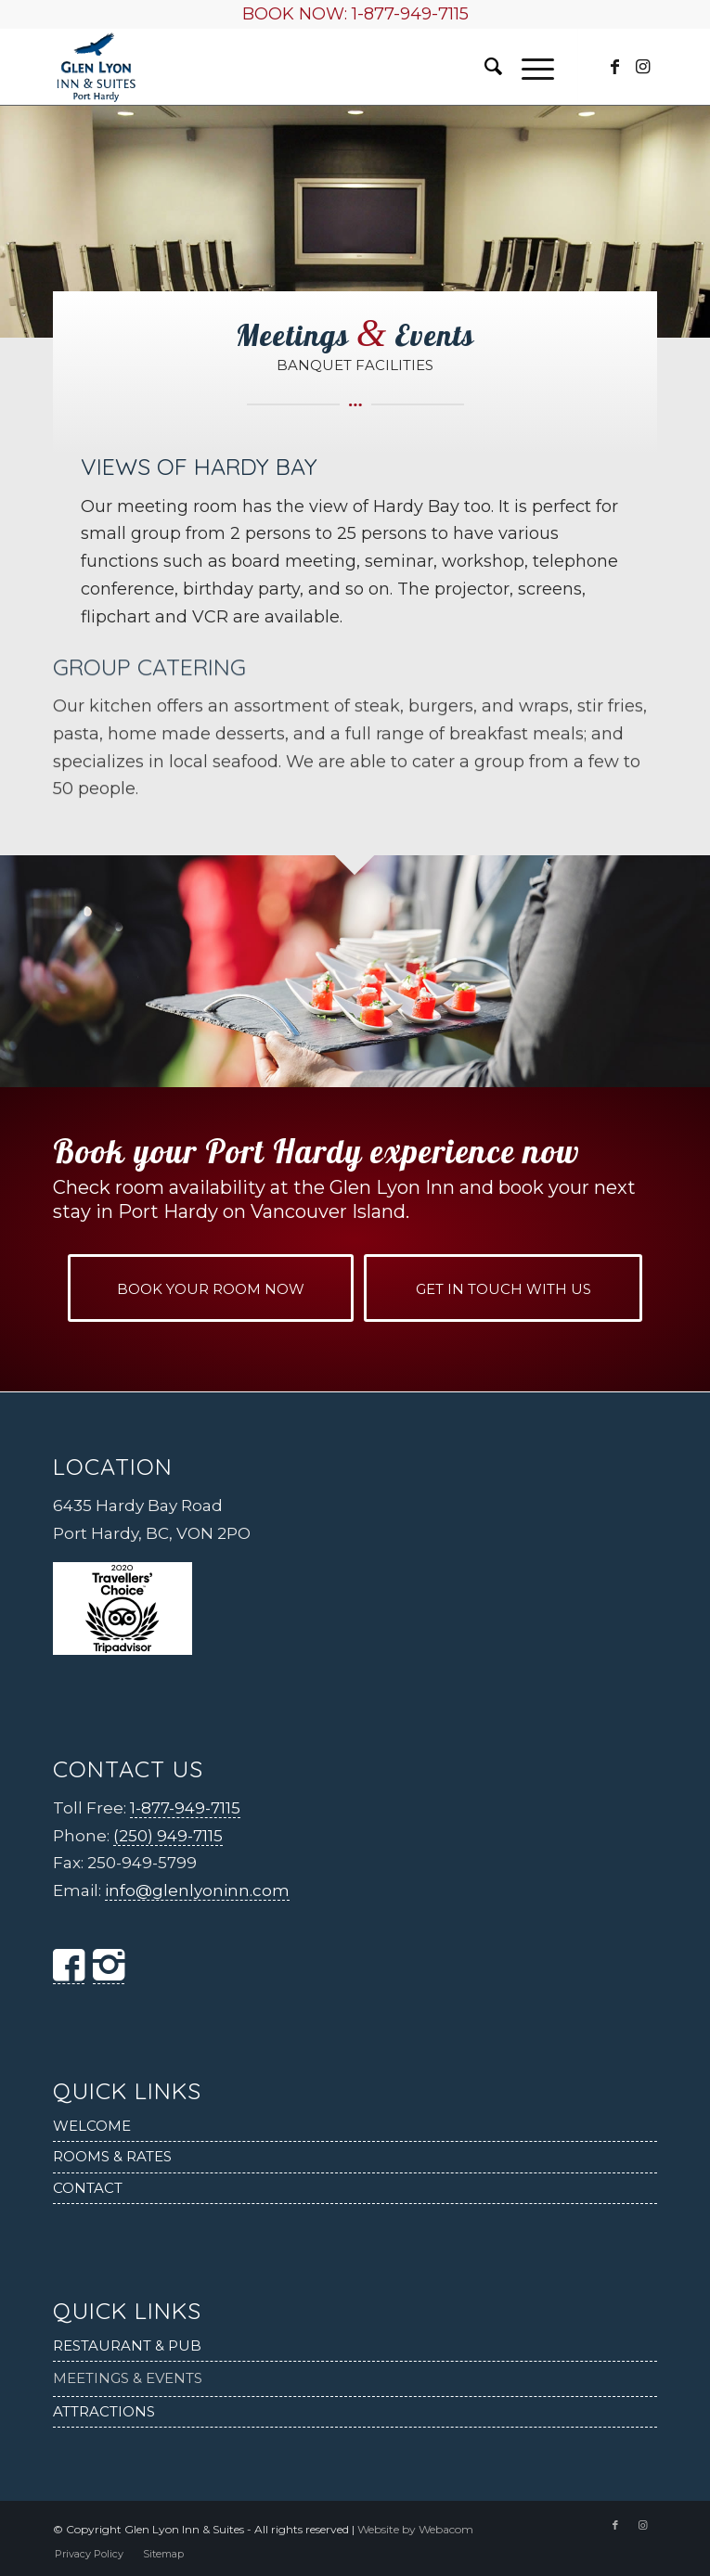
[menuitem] (484, 67)
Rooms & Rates (112, 2156)
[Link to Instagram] (643, 67)
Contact (88, 2188)
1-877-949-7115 (410, 14)
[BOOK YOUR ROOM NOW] (211, 1288)
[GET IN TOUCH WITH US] (503, 1288)
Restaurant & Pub (127, 2345)
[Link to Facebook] (615, 67)
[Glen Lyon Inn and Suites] (294, 67)
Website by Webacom (415, 2529)
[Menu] (528, 67)
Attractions (104, 2411)
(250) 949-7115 (168, 1835)
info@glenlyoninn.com (197, 1890)
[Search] (484, 67)
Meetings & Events (127, 2378)
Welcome (92, 2125)
